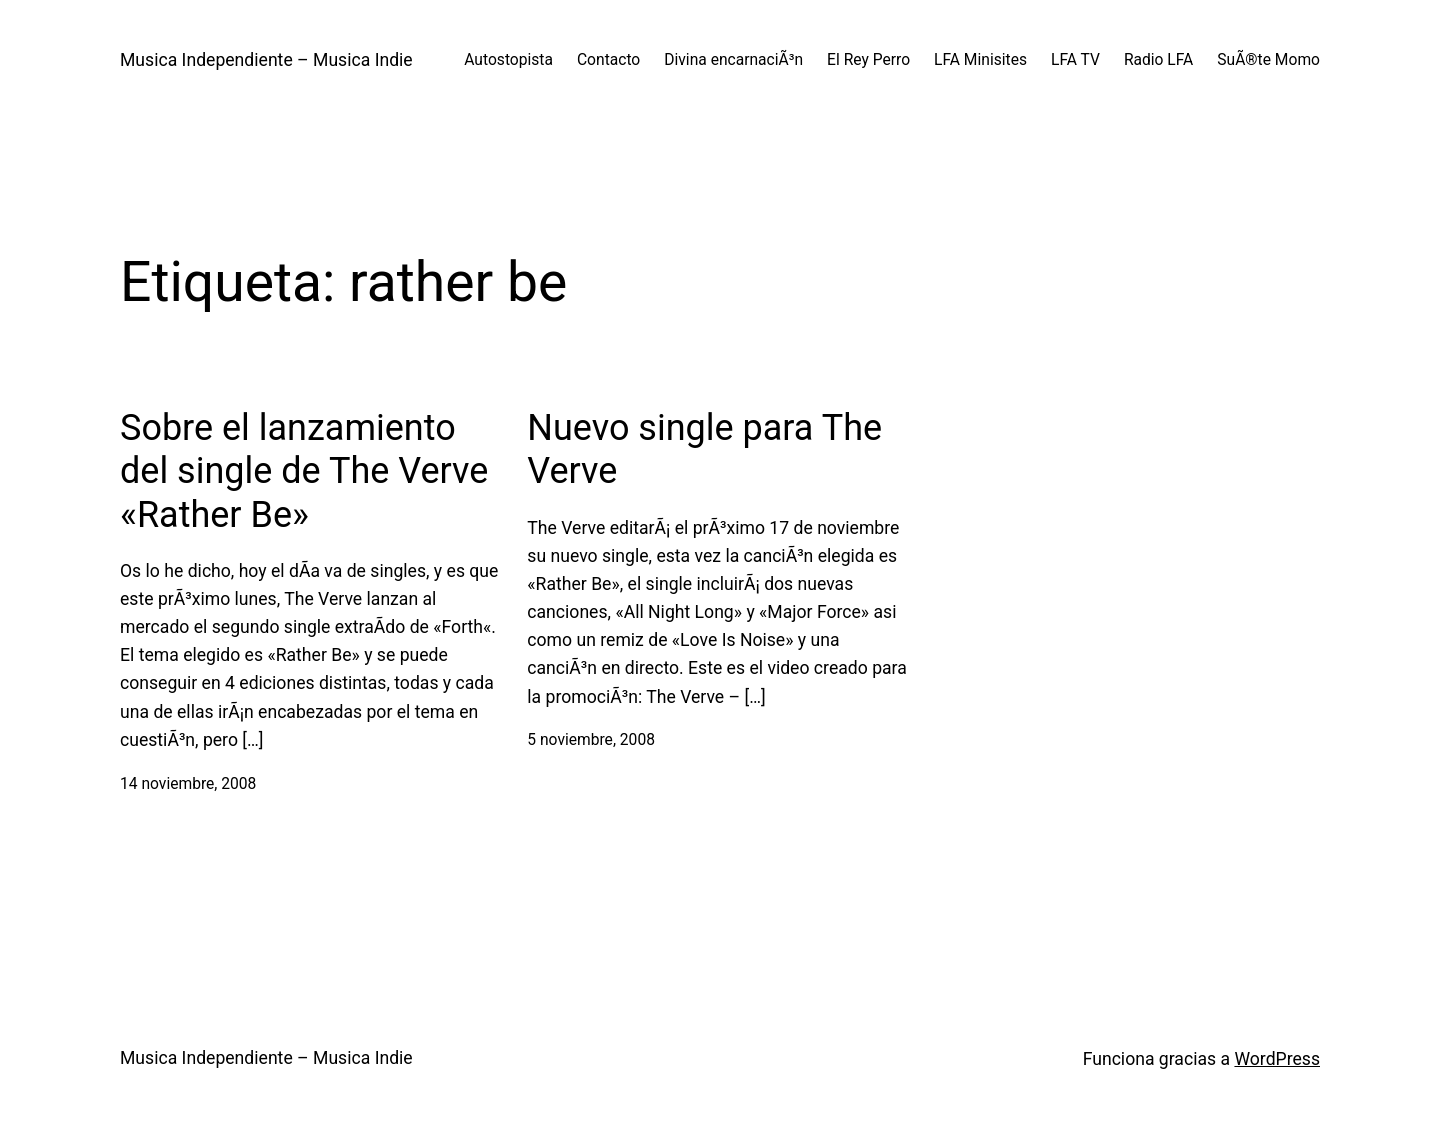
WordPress (1277, 1059)
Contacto (608, 60)
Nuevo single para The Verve (704, 449)
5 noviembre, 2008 (591, 740)
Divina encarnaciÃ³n (733, 60)
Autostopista (508, 60)
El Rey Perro (868, 60)
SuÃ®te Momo (1268, 60)
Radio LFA (1158, 60)
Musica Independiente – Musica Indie (266, 60)
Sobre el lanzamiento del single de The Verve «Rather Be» (304, 471)
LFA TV (1075, 60)
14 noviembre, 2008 (188, 784)
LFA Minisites (980, 60)
